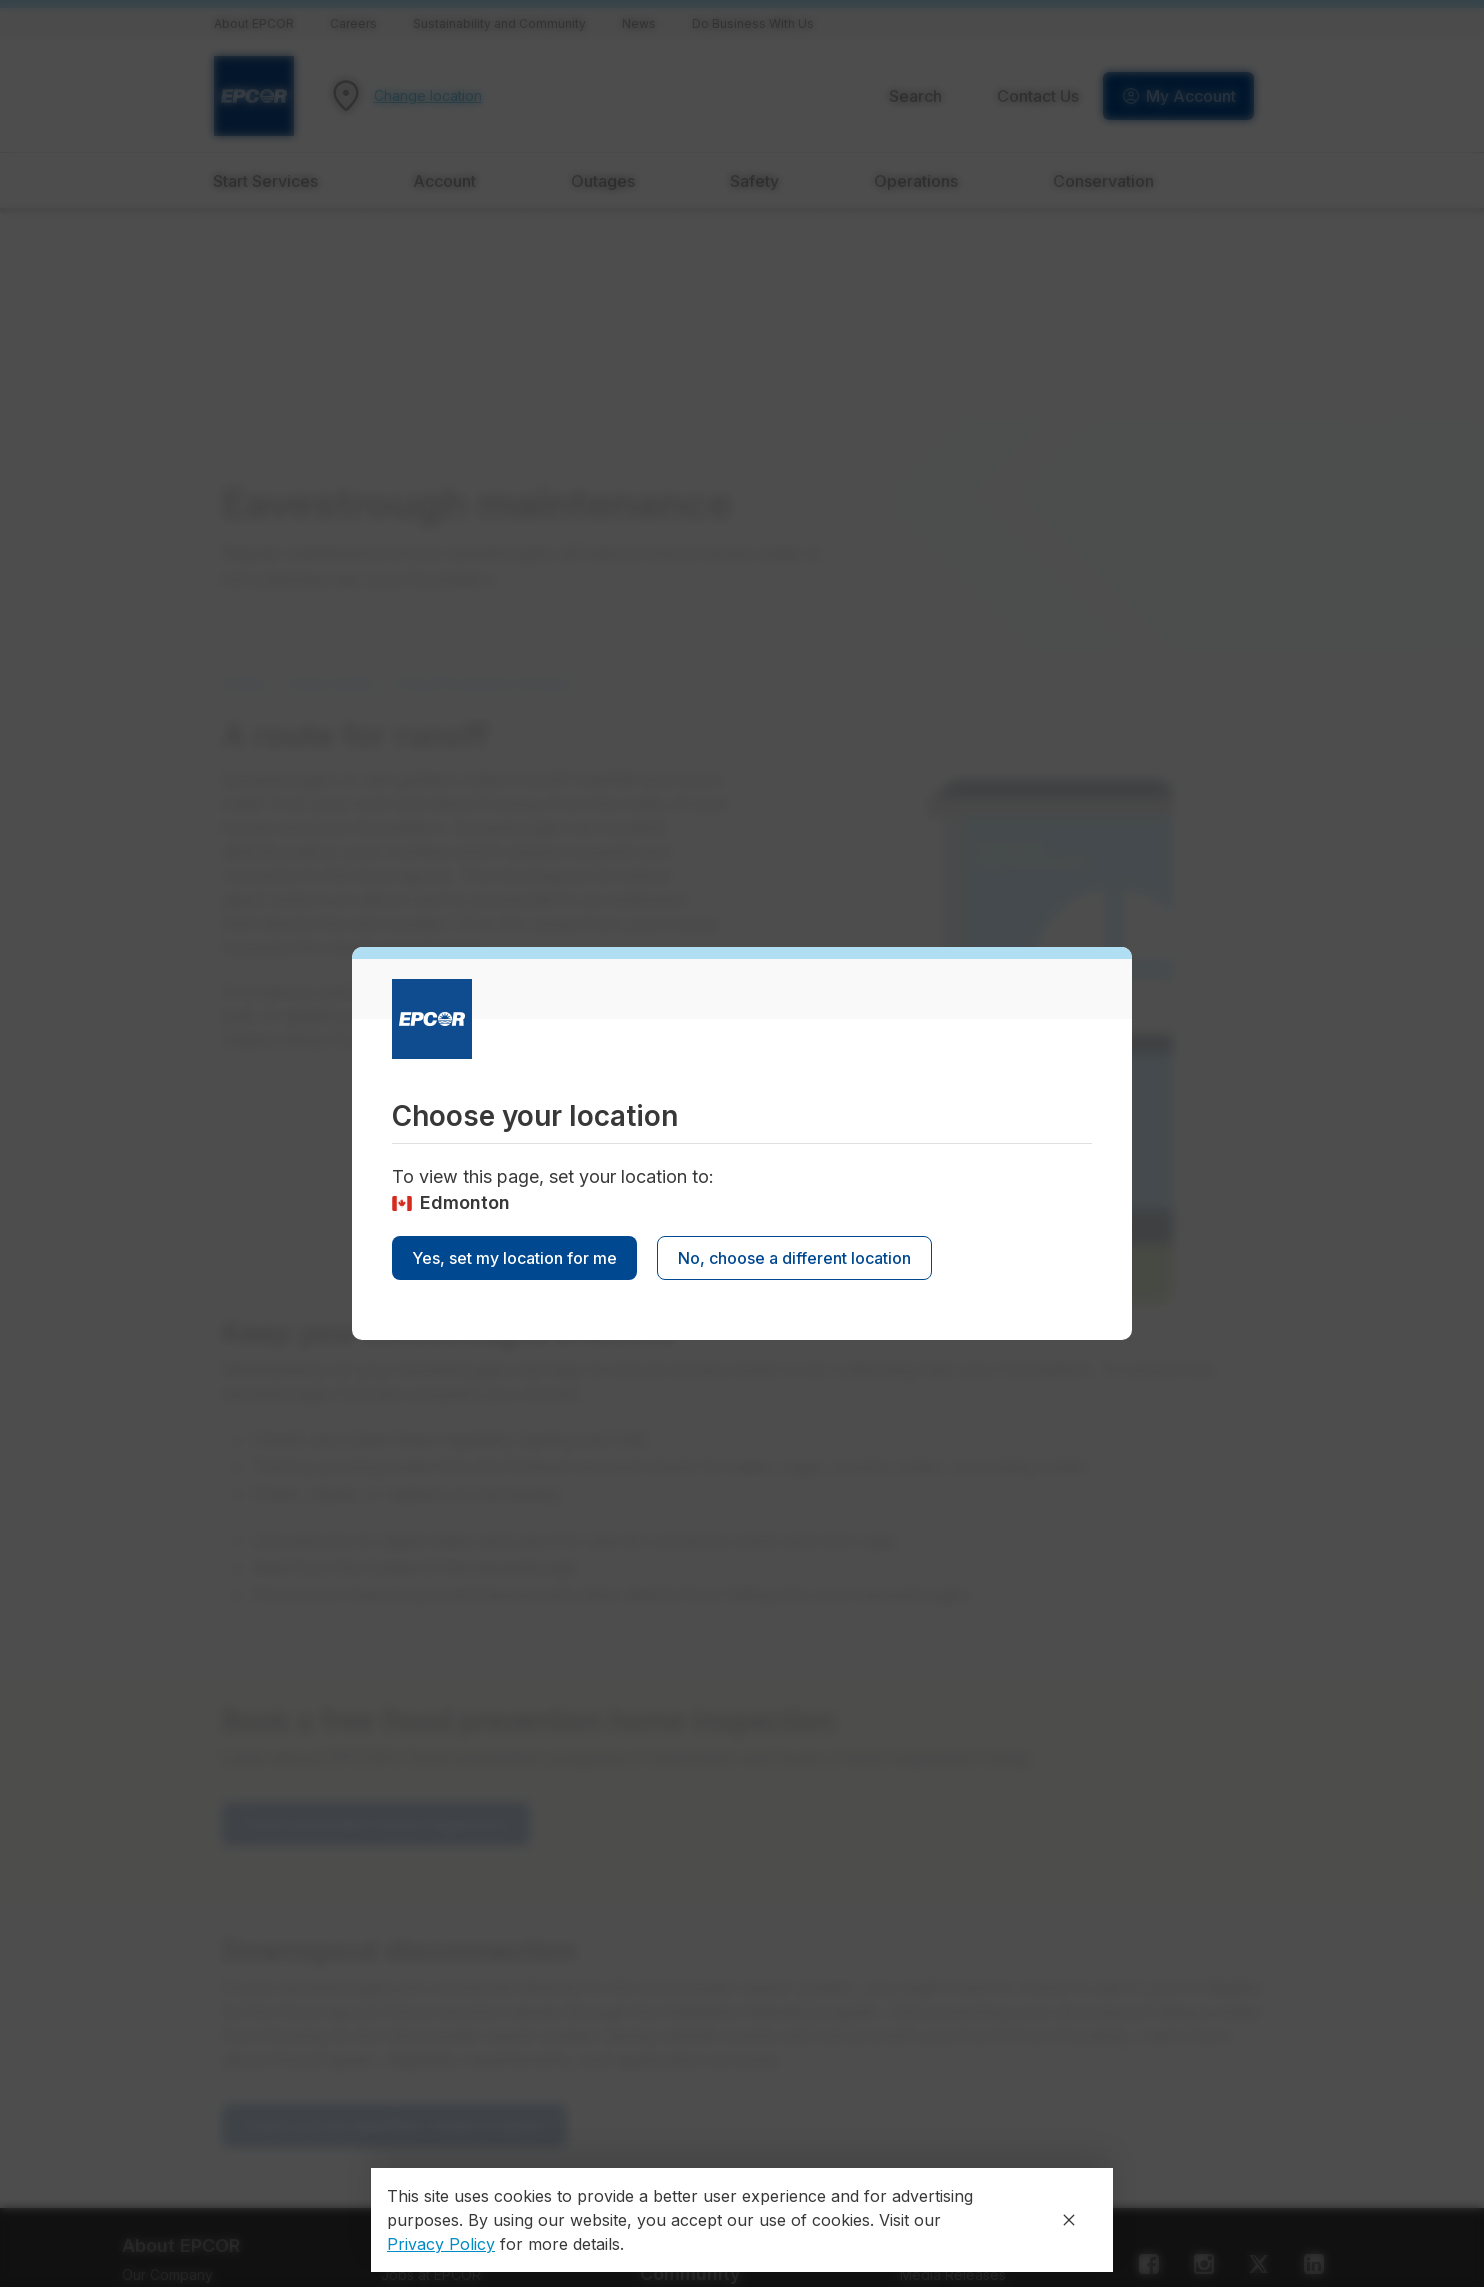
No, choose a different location (794, 1258)
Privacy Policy (441, 2244)
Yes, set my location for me (514, 1258)
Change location (428, 96)
